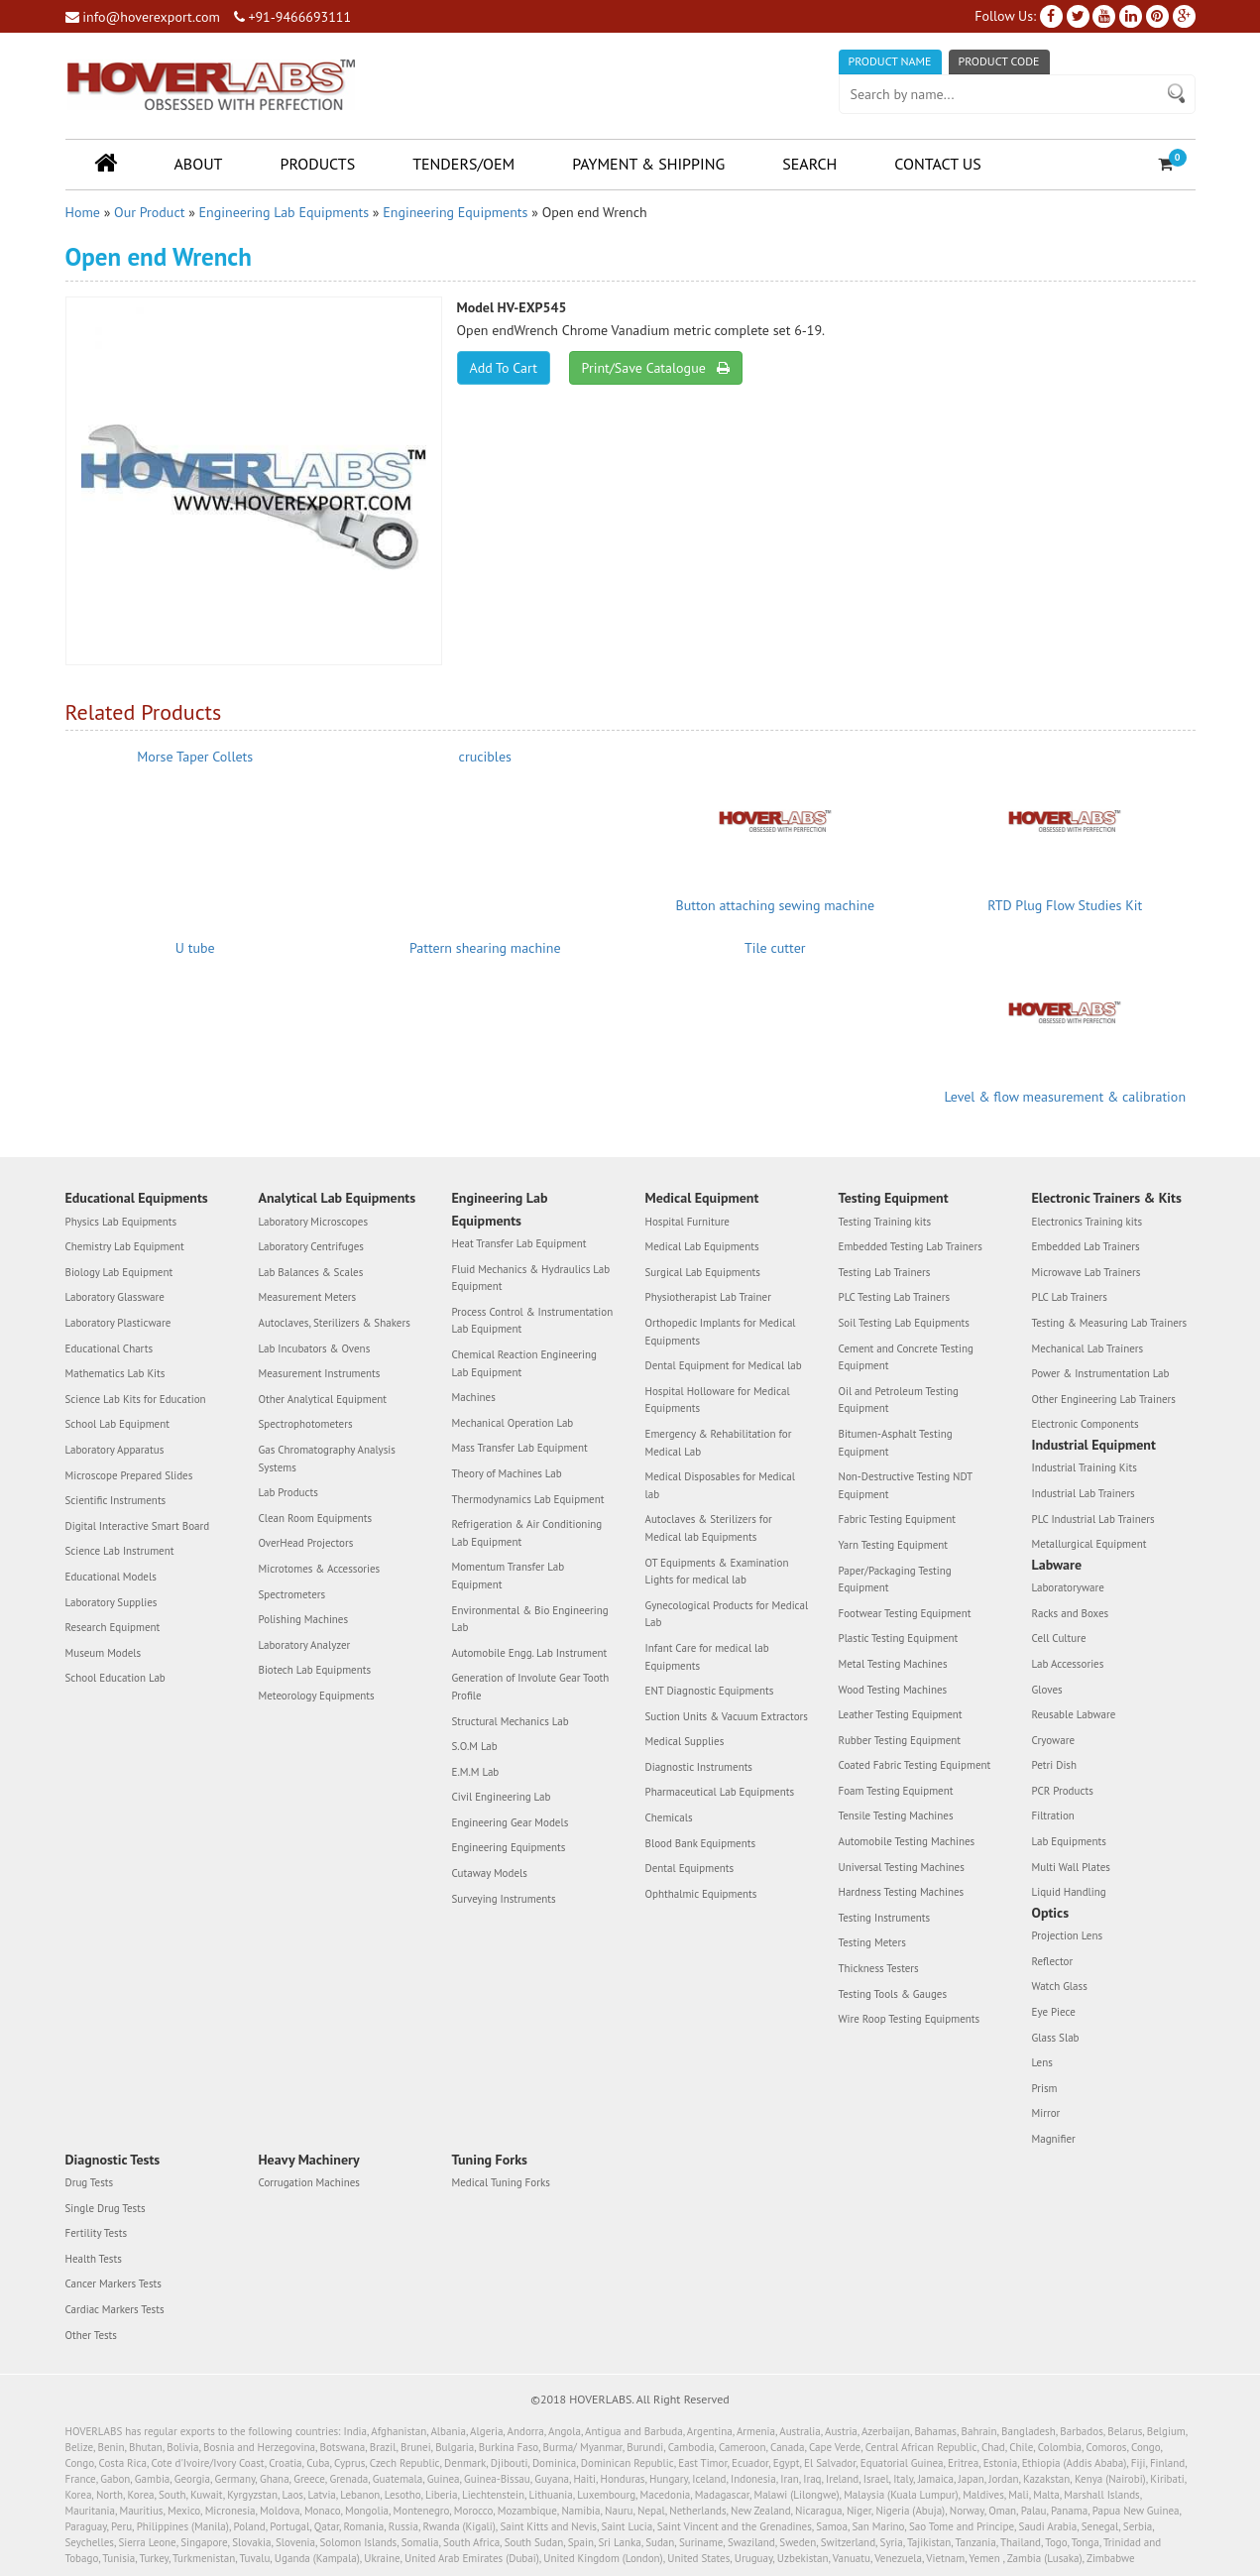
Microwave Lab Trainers (1086, 1272)
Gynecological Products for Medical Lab (727, 1614)
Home (82, 212)
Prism (1045, 2088)
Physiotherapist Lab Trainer (708, 1297)
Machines (474, 1397)
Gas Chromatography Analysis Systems (327, 1458)
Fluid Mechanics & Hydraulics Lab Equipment (531, 1278)
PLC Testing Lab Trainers (895, 1297)
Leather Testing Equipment (901, 1714)
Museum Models (103, 1653)
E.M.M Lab (476, 1772)
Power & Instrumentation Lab (1101, 1373)
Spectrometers (292, 1594)
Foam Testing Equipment (896, 1791)
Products (317, 164)
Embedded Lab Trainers (1086, 1246)
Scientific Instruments (116, 1500)
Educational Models (111, 1576)
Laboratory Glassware (115, 1297)
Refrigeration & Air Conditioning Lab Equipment (527, 1533)
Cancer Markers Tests (113, 2283)
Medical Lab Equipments (702, 1246)
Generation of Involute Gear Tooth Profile (531, 1686)
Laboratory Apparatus (115, 1450)
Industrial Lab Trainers (1083, 1493)
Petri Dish (1055, 1765)
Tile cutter (775, 948)
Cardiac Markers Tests (115, 2309)
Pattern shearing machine (485, 948)
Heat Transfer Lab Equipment (519, 1243)
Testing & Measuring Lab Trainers (1110, 1323)
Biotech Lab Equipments (315, 1670)
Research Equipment (113, 1627)
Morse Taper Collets (195, 756)
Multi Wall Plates (1071, 1867)
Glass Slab (1056, 2038)
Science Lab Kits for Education (135, 1399)
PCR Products (1062, 1791)
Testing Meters (872, 1942)
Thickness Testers (879, 1968)
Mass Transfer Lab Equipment (520, 1448)
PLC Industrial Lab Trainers (1093, 1519)
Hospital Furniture (687, 1222)
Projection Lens (1067, 1935)
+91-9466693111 (292, 17)
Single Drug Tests (105, 2208)
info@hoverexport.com (142, 17)
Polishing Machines (304, 1619)
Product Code (999, 61)
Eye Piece (1054, 2012)
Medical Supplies (685, 1741)
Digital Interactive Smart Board (137, 1526)
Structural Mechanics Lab (510, 1721)
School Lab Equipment (117, 1424)
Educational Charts (109, 1348)
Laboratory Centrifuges (311, 1246)
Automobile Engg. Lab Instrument (530, 1653)
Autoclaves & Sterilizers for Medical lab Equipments (708, 1528)
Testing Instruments (885, 1918)
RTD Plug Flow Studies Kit (1064, 905)
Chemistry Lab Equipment (124, 1246)
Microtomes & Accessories (320, 1569)
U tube (195, 948)
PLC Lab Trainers (1069, 1297)
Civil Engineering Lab (501, 1797)
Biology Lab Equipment (119, 1272)
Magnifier (1054, 2139)
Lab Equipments (1069, 1841)
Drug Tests (89, 2182)
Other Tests (91, 2335)
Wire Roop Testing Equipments (909, 2019)
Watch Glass (1060, 1986)
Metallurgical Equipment (1089, 1544)
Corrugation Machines (309, 2182)
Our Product (149, 212)
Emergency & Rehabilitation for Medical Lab (718, 1443)
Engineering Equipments (455, 212)
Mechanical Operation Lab (513, 1423)
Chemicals (669, 1817)
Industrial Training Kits (1084, 1467)
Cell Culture (1059, 1638)
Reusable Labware (1074, 1714)
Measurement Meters (308, 1297)
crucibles (485, 756)
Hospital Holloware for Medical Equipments (717, 1400)
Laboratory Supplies (111, 1602)
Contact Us (937, 164)
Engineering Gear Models (510, 1822)
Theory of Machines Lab (507, 1473)
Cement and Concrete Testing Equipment (906, 1357)
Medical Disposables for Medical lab (720, 1485)
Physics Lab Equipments (121, 1222)
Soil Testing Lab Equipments (904, 1323)
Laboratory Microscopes (314, 1222)
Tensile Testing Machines (896, 1815)
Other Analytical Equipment (323, 1399)
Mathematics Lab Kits (115, 1373)
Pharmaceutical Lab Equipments (720, 1792)
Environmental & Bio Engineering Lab (530, 1619)
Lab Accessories (1068, 1664)
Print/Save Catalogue (656, 368)
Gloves (1047, 1690)
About (198, 164)
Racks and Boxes (1070, 1613)
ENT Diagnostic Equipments (709, 1691)
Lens (1042, 2062)
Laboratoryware (1068, 1587)
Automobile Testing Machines (907, 1841)
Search (809, 164)
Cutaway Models (489, 1873)
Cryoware (1053, 1740)
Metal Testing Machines (893, 1664)
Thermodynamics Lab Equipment (528, 1499)
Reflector (1053, 1961)
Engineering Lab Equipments (284, 212)
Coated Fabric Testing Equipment (915, 1765)
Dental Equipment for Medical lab (723, 1365)
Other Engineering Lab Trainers (1104, 1399)
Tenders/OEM (463, 164)
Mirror (1046, 2113)
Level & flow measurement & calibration (1065, 1097)
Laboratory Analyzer (305, 1645)
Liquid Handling (1069, 1892)
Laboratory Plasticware (118, 1323)
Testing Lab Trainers (885, 1272)
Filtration (1053, 1815)
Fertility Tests (96, 2233)
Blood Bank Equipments (700, 1843)
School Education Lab (115, 1678)
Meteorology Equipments (317, 1695)
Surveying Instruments (504, 1899)
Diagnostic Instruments (699, 1767)
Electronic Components (1085, 1424)
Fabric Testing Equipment (897, 1519)
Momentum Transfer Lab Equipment (508, 1575)
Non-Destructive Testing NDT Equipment (906, 1485)
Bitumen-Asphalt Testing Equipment (896, 1443)
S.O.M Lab (475, 1746)
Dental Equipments (690, 1868)
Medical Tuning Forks (501, 2182)
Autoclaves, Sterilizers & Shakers (334, 1323)
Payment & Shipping (648, 164)
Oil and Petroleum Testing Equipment (899, 1400)
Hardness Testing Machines (902, 1892)
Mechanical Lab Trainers (1088, 1348)
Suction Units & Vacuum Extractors (726, 1716)
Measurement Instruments (320, 1373)
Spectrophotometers (306, 1424)
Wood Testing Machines (893, 1690)
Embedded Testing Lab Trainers (910, 1246)
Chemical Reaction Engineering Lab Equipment (524, 1363)
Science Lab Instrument (119, 1551)
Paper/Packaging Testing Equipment (895, 1579)
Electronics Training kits (1087, 1222)
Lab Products (288, 1492)
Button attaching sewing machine (774, 905)
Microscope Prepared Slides (129, 1475)
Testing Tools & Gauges (893, 1994)
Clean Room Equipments (316, 1518)
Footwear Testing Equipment (905, 1613)
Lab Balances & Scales (311, 1272)
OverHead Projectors (306, 1543)
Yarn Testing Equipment (894, 1545)
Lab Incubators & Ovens (315, 1348)
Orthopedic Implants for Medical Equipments (720, 1331)
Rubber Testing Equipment (900, 1740)
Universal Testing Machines (902, 1867)
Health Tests (93, 2259)
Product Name (890, 61)
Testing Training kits (885, 1222)
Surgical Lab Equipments (702, 1272)
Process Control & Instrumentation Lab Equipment (533, 1321)
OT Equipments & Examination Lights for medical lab (717, 1571)
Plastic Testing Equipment (899, 1638)
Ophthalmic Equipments (701, 1894)
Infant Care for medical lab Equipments (707, 1657)
